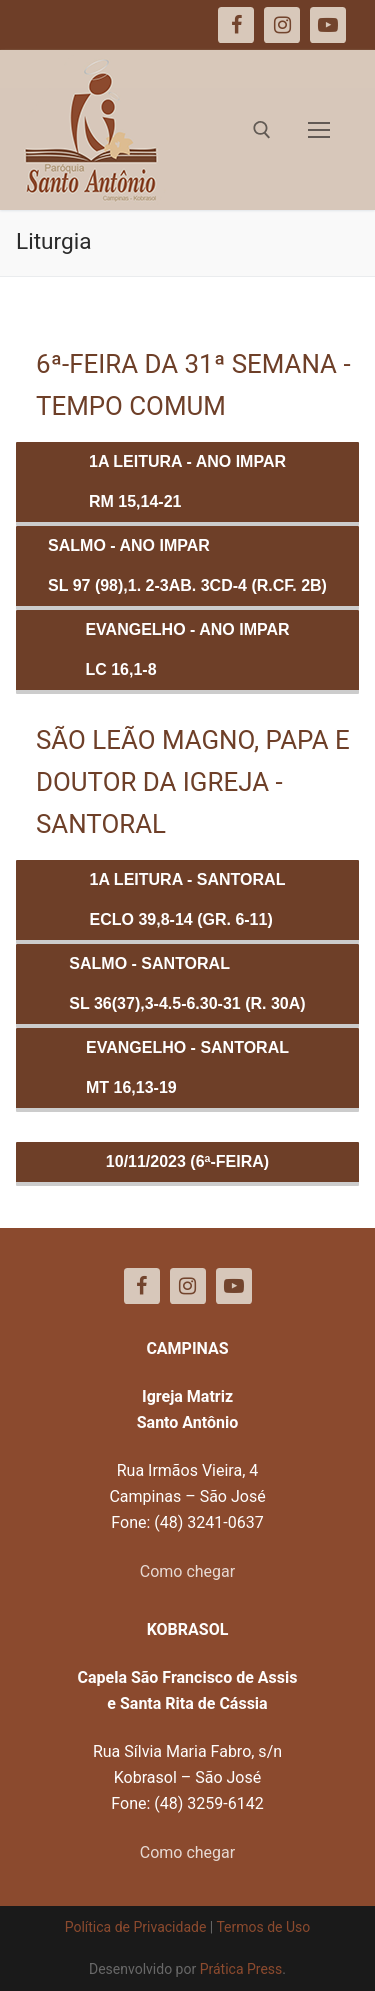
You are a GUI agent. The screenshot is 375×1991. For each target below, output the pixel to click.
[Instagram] (188, 1286)
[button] (42, 64)
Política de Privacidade (136, 1927)
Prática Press (241, 1969)
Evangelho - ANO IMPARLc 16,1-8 (187, 649)
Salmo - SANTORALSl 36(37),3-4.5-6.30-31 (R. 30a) (187, 983)
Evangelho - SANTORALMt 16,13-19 (187, 1067)
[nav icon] (319, 130)
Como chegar (187, 1571)
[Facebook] (142, 1286)
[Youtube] (234, 1286)
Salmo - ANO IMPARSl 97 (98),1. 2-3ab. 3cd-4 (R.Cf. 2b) (187, 565)
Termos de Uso (263, 1927)
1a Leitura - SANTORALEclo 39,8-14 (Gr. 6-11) (188, 899)
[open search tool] (262, 130)
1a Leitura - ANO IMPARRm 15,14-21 (187, 481)
